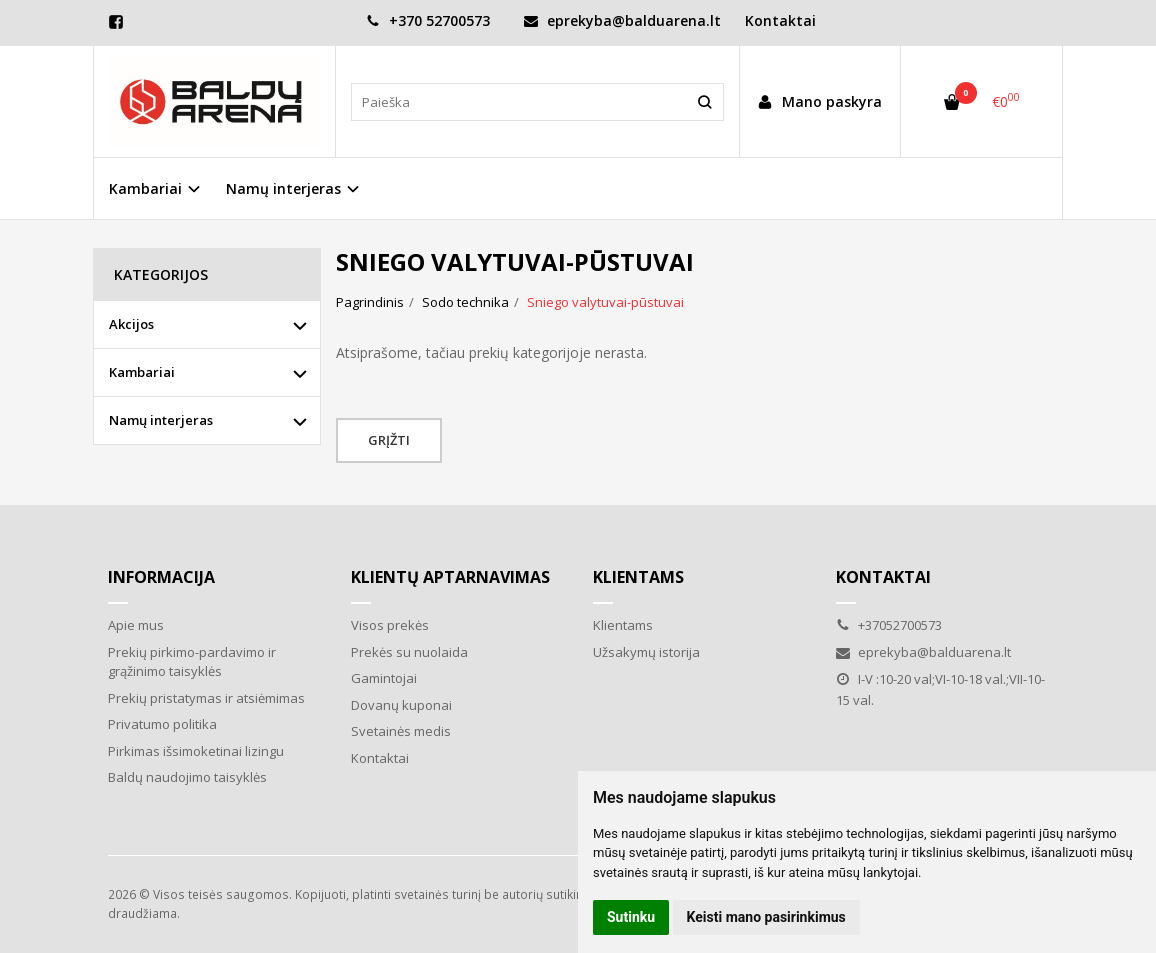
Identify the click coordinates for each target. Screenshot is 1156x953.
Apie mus (136, 625)
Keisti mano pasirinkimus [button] (766, 917)
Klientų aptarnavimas (450, 577)
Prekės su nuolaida (409, 652)
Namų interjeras (161, 420)
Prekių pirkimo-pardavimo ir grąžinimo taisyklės (192, 662)
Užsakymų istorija (646, 652)
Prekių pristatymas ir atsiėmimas (206, 698)
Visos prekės (390, 625)
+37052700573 (889, 625)
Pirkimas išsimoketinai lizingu (196, 751)
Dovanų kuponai (401, 705)
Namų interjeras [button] (283, 188)
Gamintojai (384, 678)
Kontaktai (780, 20)
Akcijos (131, 324)
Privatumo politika (162, 724)
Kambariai (142, 372)
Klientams (638, 577)
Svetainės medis (401, 731)
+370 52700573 (428, 20)
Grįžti (389, 440)
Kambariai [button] (145, 188)
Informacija (161, 577)
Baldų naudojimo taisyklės (187, 777)
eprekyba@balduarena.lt (622, 20)
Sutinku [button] (631, 917)
